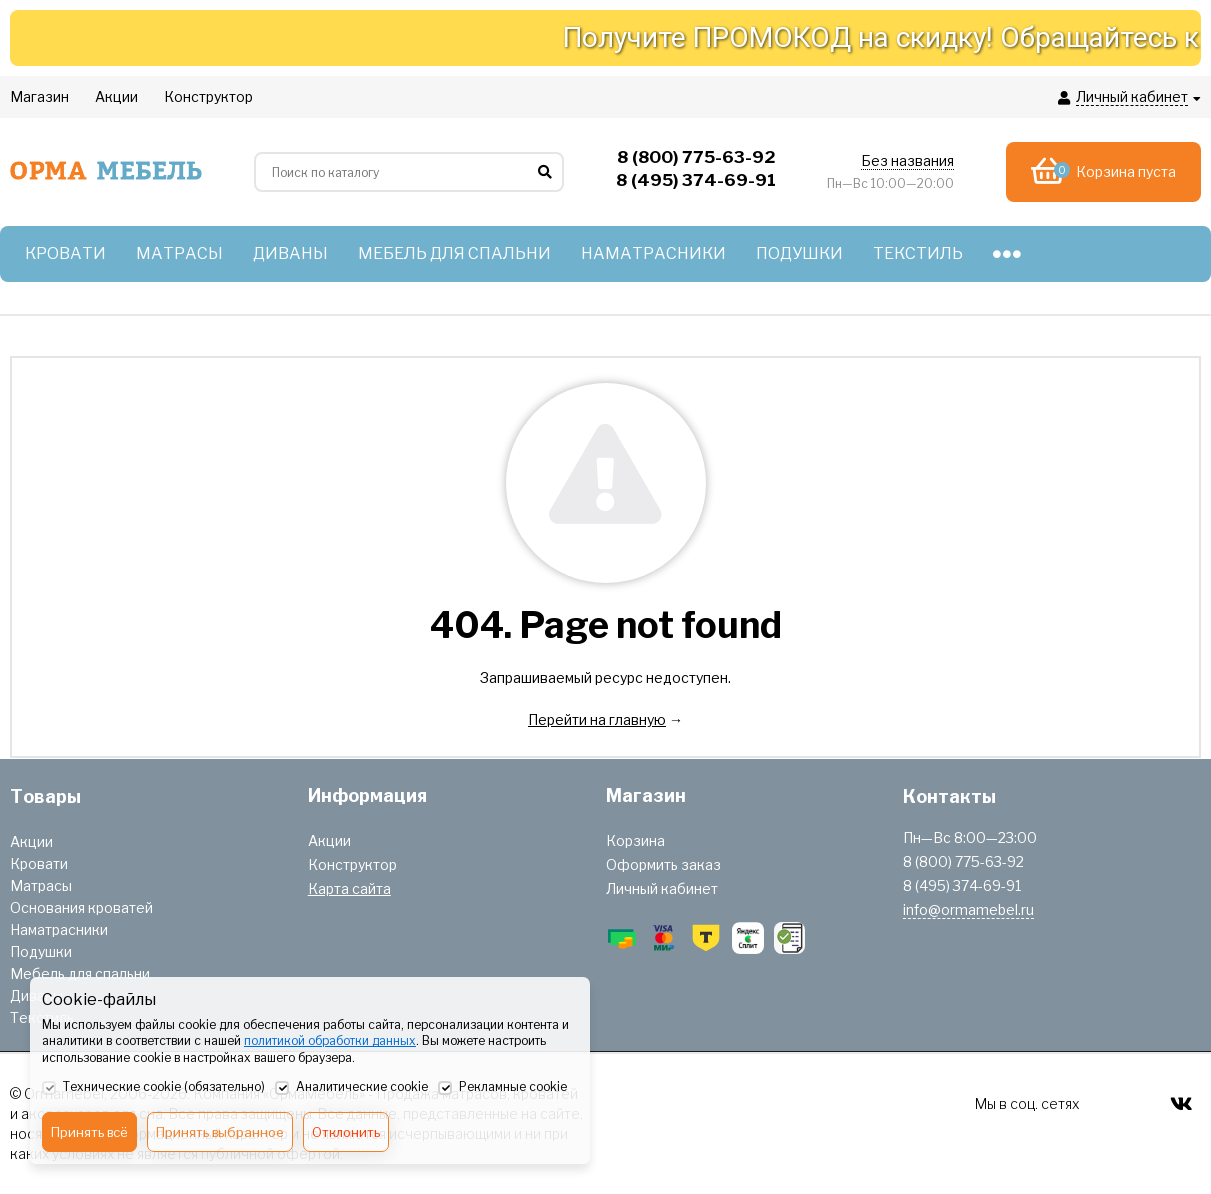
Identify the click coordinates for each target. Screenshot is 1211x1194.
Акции (31, 841)
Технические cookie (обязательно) (153, 1088)
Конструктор (352, 864)
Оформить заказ (663, 864)
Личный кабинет (662, 888)
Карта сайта (349, 888)
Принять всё (89, 1132)
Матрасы (41, 885)
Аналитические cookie (351, 1088)
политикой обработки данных (330, 1040)
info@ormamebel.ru (968, 909)
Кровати (39, 863)
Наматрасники (59, 929)
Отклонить (346, 1132)
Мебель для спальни (80, 973)
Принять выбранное (220, 1132)
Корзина (635, 840)
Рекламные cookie (502, 1088)
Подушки (41, 951)
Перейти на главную (597, 719)
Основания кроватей (81, 907)
